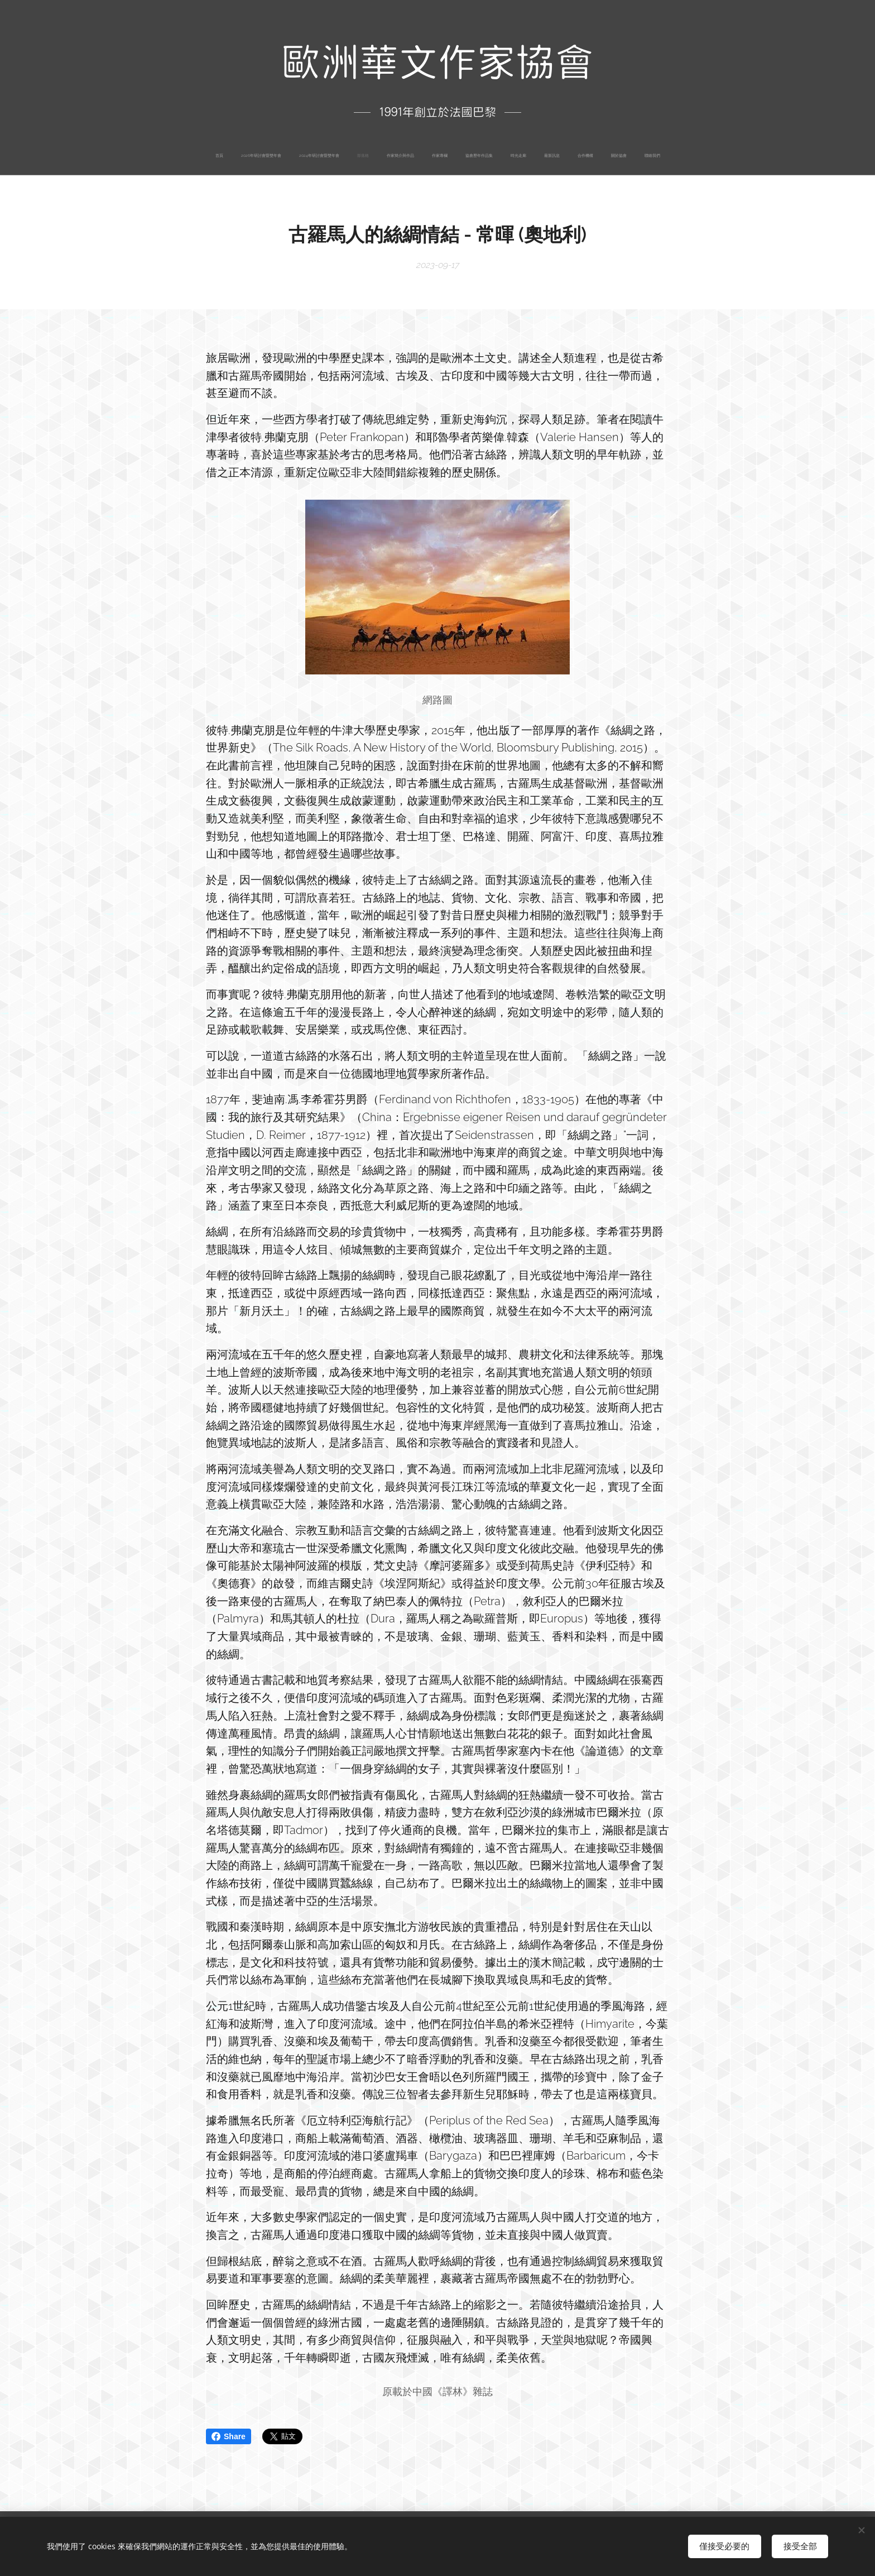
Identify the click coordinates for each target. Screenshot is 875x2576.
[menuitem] (343, 156)
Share (228, 2436)
